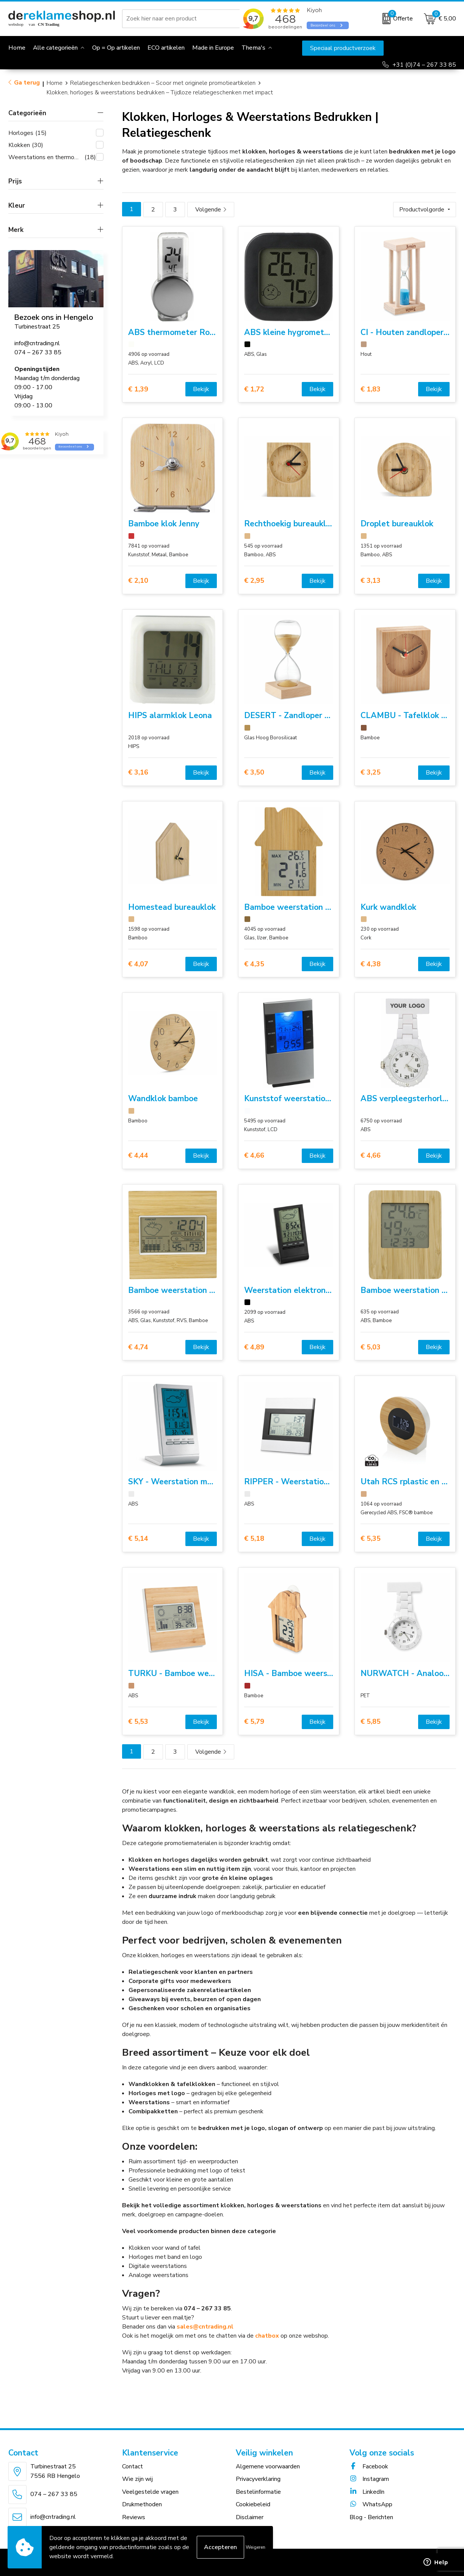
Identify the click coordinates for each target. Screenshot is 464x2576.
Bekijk (201, 389)
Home (55, 83)
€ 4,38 (371, 964)
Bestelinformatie (258, 2492)
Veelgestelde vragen (150, 2492)
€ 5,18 (254, 1538)
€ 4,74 (138, 1347)
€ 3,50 (254, 772)
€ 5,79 (254, 1721)
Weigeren (255, 2547)
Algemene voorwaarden (268, 2466)
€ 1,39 (138, 389)
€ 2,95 (254, 580)
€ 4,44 (138, 1155)
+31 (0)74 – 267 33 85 (424, 65)
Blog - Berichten (371, 2517)
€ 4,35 (254, 964)
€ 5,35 (371, 1538)
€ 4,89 (254, 1347)
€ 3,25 (371, 772)
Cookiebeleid (253, 2504)
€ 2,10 (138, 580)
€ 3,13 (371, 580)
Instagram (369, 2479)
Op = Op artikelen (116, 48)
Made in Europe (213, 48)
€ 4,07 (138, 964)
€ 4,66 (254, 1155)
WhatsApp (371, 2504)
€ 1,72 (254, 389)
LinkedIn (367, 2492)
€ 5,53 (138, 1721)
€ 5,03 (371, 1347)
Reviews (133, 2517)
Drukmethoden (142, 2504)
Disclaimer (249, 2517)
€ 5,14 (138, 1538)
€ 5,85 (371, 1721)
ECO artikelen (166, 48)
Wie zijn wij (137, 2479)
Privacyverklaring (258, 2479)
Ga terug (27, 82)
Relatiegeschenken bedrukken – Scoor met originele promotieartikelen (163, 83)
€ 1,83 (371, 389)
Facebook (369, 2466)
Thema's (253, 48)
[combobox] (182, 18)
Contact (132, 2466)
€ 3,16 (138, 772)
